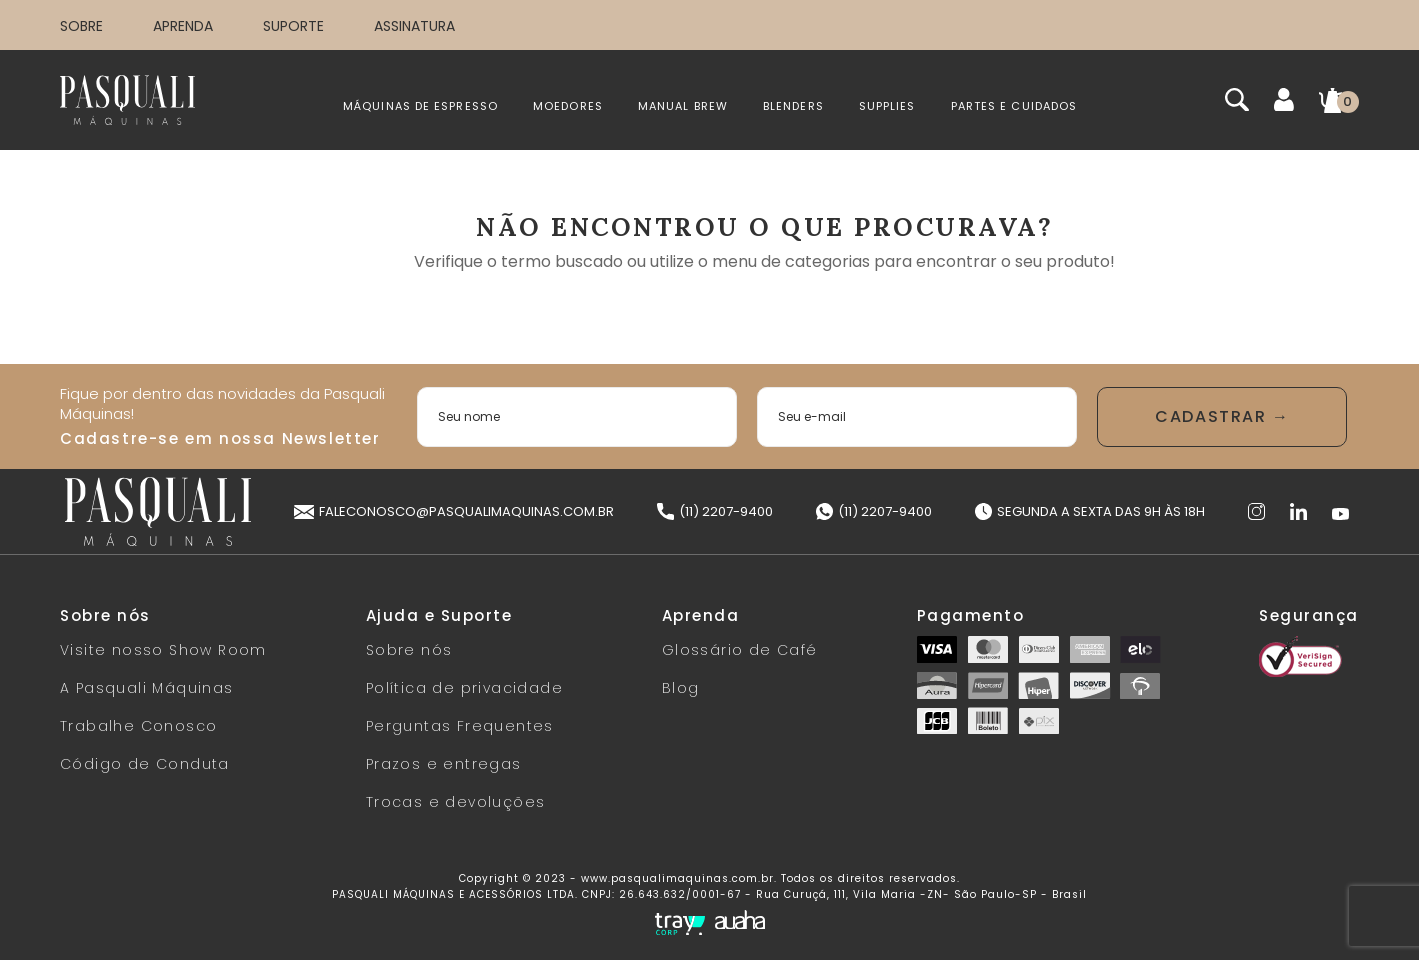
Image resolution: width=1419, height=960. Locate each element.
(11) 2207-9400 (715, 511)
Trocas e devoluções (456, 802)
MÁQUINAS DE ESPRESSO (420, 106)
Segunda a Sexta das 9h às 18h (1090, 511)
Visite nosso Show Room (163, 650)
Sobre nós (409, 650)
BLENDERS (793, 106)
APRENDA (183, 26)
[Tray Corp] (680, 924)
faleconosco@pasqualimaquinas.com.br (454, 511)
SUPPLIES (887, 106)
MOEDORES (568, 106)
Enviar (1222, 417)
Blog (681, 688)
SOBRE (81, 26)
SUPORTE (293, 26)
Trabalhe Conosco (138, 726)
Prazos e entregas (444, 764)
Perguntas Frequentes (460, 726)
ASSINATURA (414, 26)
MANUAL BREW (683, 106)
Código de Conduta (145, 764)
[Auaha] (740, 922)
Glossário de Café (740, 650)
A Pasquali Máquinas (147, 688)
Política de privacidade (464, 688)
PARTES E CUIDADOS (1014, 106)
